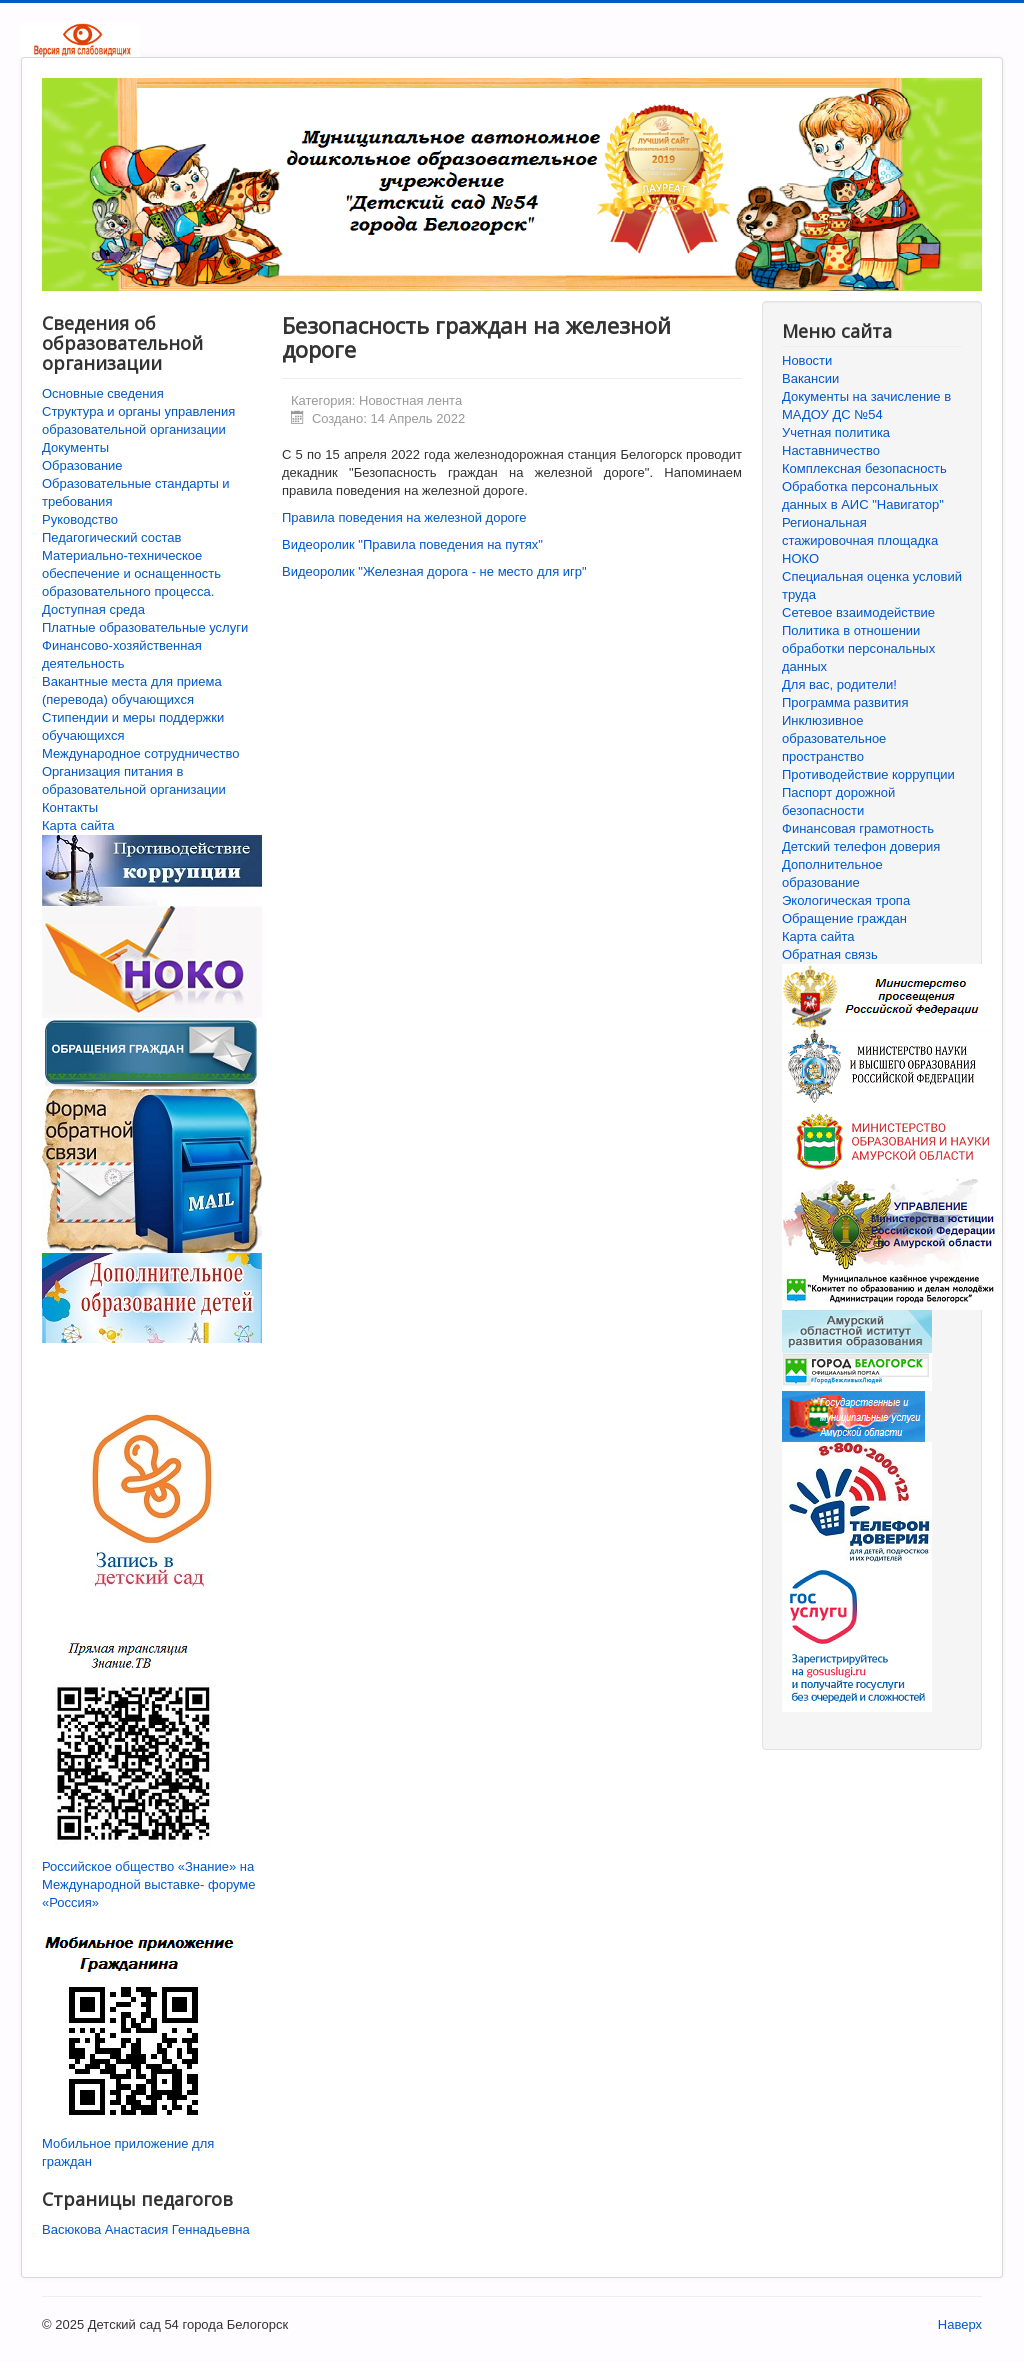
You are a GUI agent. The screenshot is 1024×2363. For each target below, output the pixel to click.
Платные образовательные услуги (145, 627)
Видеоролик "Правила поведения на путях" (412, 544)
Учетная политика (836, 432)
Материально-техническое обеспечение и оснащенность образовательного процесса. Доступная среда (131, 582)
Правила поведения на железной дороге (404, 517)
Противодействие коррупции (868, 774)
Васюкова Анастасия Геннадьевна (146, 2229)
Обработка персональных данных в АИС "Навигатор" (863, 495)
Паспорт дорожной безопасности (838, 801)
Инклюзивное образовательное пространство (834, 738)
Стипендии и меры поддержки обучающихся (133, 726)
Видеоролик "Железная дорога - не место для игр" (434, 571)
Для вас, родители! (839, 684)
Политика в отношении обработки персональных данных (858, 648)
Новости (807, 360)
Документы (75, 447)
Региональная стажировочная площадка (860, 531)
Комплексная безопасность (864, 468)
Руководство (80, 519)
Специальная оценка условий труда (872, 585)
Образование (82, 465)
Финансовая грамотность (858, 828)
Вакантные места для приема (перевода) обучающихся (132, 690)
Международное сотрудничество (140, 753)
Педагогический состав (111, 537)
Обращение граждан (844, 918)
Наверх (960, 2324)
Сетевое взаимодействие (858, 612)
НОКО (800, 558)
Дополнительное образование (832, 873)
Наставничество (831, 450)
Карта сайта (78, 825)
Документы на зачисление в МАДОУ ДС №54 (866, 405)
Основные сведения (103, 393)
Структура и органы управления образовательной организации (138, 420)
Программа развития (845, 702)
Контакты (70, 807)
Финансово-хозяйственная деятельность (122, 654)
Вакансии (810, 378)
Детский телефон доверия (861, 846)
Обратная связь (830, 954)
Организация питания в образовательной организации (134, 780)
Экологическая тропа (846, 900)
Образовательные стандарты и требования (136, 492)
